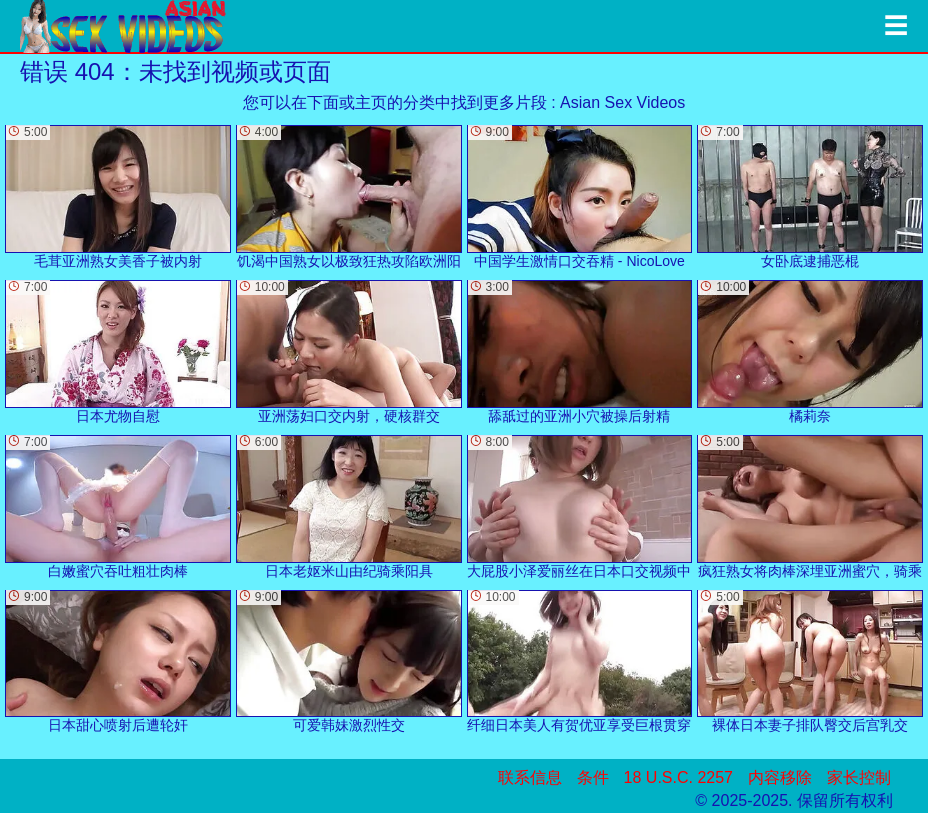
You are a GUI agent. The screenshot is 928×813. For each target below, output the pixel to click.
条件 (593, 777)
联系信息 (530, 777)
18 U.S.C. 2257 (678, 777)
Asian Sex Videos (622, 102)
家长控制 (859, 777)
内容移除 (780, 777)
